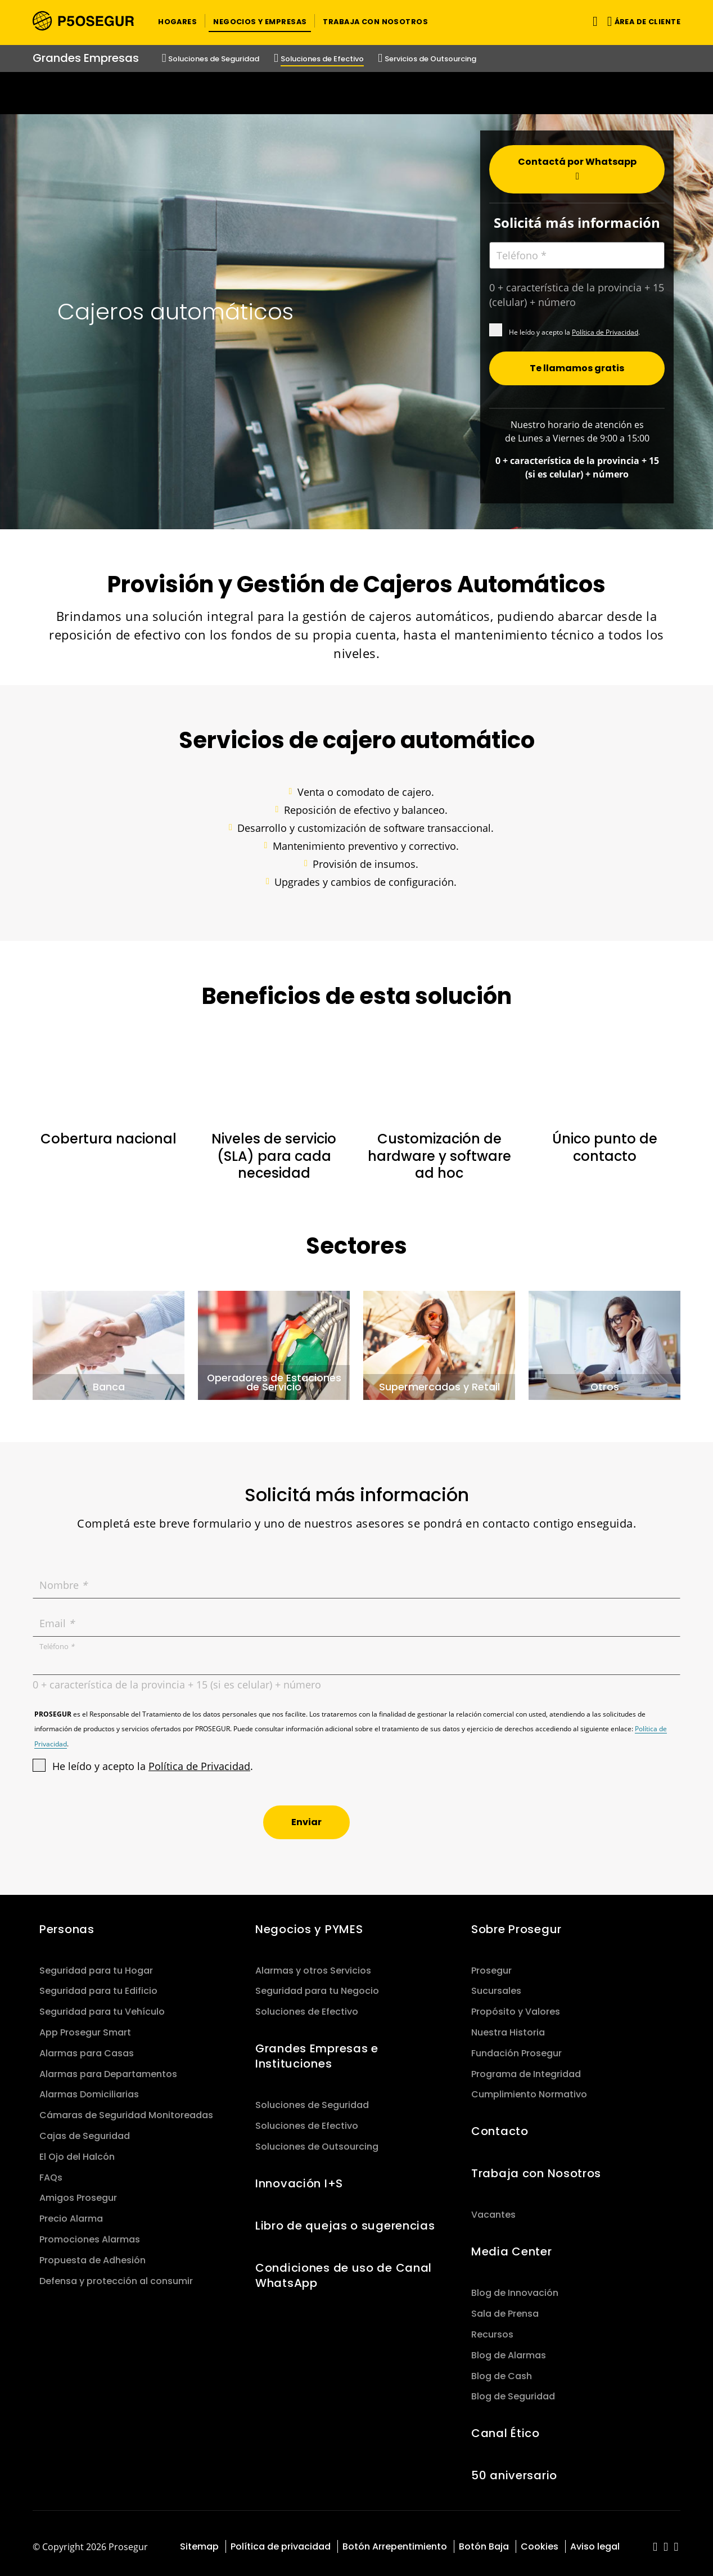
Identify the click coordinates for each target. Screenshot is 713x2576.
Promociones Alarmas (89, 2232)
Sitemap (199, 2539)
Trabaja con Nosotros (536, 2166)
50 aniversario (514, 2468)
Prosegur (491, 1963)
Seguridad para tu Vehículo (102, 2004)
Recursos (492, 2327)
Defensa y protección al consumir (116, 2274)
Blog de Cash (501, 2369)
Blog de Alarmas (508, 2348)
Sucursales (496, 1984)
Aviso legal (595, 2539)
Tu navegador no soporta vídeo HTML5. (356, 93)
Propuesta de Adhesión (92, 2253)
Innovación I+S (299, 2177)
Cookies (539, 2539)
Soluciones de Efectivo (306, 2004)
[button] (177, 21)
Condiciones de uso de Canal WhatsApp (343, 2268)
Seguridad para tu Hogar (96, 1963)
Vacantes (493, 2207)
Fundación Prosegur (516, 2046)
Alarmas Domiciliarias (89, 2087)
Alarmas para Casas (86, 2046)
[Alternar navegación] (593, 21)
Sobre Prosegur (516, 1922)
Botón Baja (484, 2539)
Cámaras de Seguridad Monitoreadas (126, 2108)
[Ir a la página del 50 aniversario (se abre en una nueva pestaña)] (356, 93)
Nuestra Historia (508, 2025)
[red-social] (655, 2540)
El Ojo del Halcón (77, 2149)
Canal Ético (505, 2426)
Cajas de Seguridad (84, 2129)
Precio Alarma (71, 2211)
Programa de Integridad (526, 2067)
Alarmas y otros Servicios (313, 1963)
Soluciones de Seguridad (312, 2098)
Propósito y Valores (515, 2004)
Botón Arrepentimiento (394, 2539)
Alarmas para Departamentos (108, 2067)
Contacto (500, 2124)
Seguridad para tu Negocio (317, 1984)
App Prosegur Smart (85, 2025)
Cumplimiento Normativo (529, 2087)
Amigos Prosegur (78, 2191)
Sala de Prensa (505, 2306)
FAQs (50, 2170)
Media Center (511, 2245)
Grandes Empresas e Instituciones (316, 2049)
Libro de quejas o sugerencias (345, 2219)
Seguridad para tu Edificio (98, 1984)
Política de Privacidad (605, 325)
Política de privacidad (281, 2539)
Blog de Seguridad (513, 2389)
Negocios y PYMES (309, 1922)
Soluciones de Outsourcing (316, 2139)
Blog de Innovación (514, 2286)
